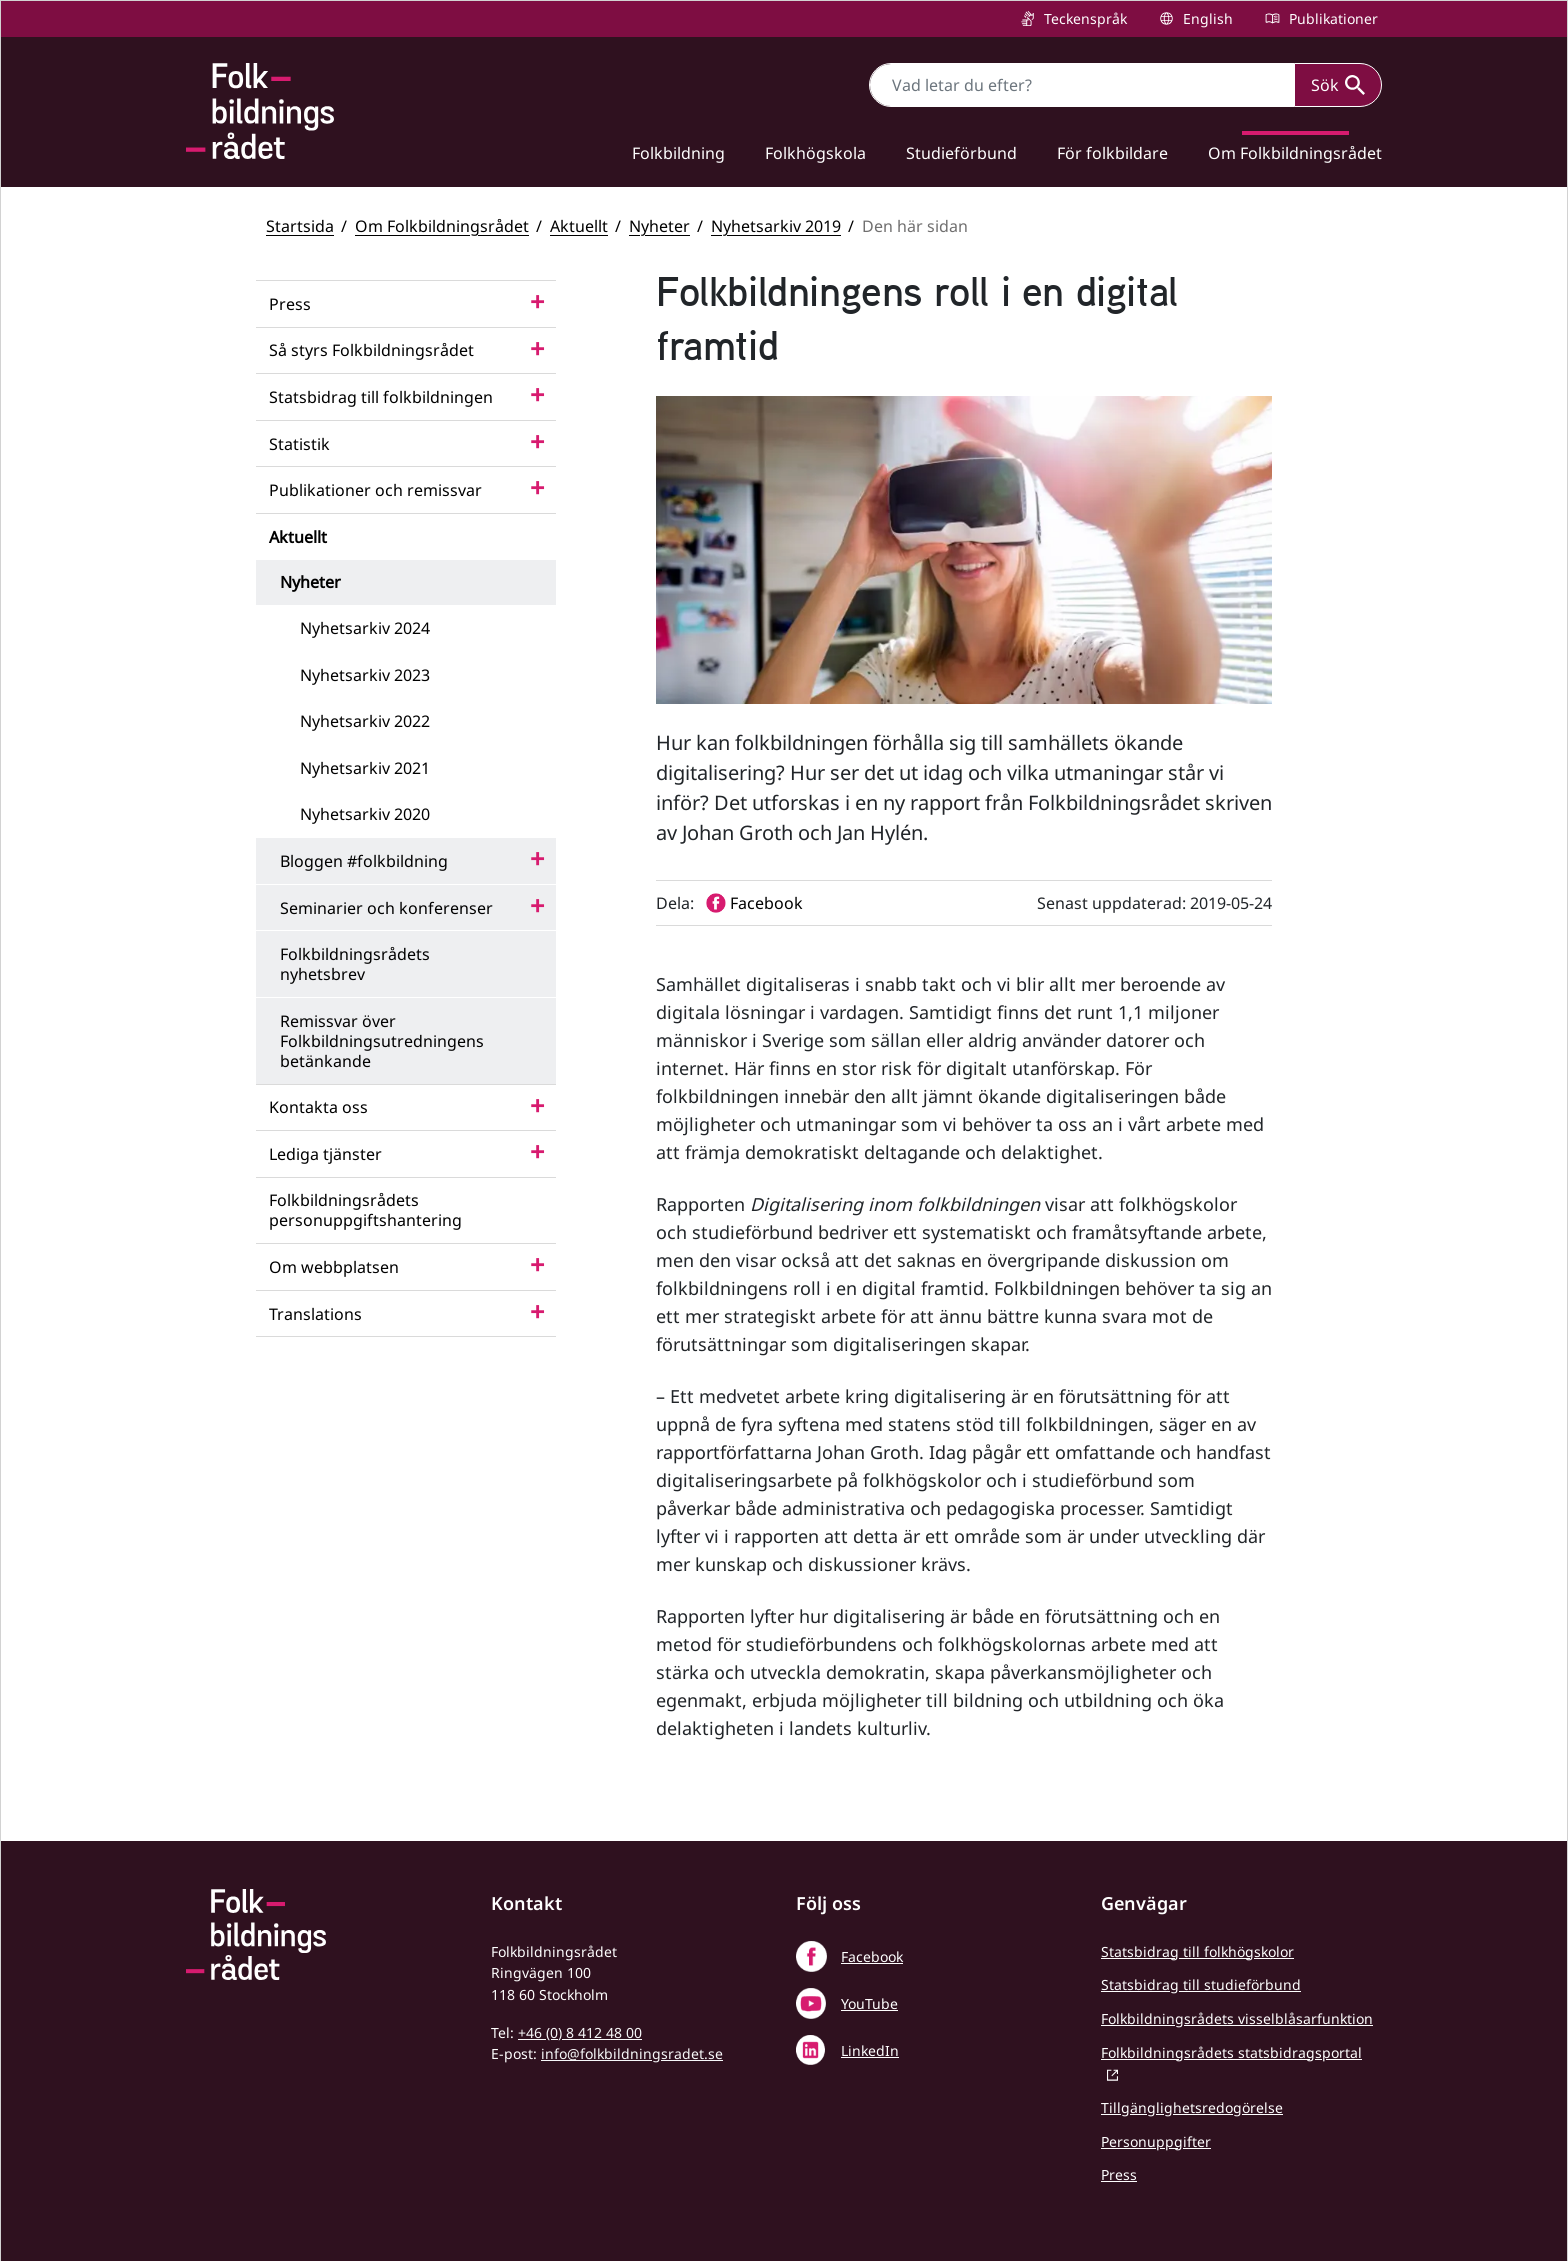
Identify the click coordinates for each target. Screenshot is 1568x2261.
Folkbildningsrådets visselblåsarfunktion (1237, 2018)
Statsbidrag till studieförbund (1201, 1984)
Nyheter (659, 226)
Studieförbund (961, 153)
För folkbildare (1112, 153)
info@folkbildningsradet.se (632, 2053)
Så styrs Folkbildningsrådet (371, 350)
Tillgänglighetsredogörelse (1192, 2107)
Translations (315, 1314)
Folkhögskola (815, 153)
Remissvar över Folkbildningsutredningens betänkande (382, 1041)
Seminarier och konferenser (386, 908)
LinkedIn (870, 2050)
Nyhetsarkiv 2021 (365, 768)
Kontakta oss (318, 1107)
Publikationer (1331, 18)
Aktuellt (579, 226)
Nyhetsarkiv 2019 (776, 226)
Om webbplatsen (334, 1267)
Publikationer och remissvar (375, 490)
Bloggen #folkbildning (364, 861)
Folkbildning (678, 153)
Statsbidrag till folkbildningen (381, 397)
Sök (1338, 85)
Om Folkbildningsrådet (1295, 153)
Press (290, 304)
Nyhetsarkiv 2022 (365, 721)
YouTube (869, 2003)
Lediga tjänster (325, 1154)
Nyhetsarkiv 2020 (365, 814)
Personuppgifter (1156, 2141)
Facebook (872, 1956)
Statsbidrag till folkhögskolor (1197, 1951)
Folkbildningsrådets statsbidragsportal (1231, 2052)
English (1206, 18)
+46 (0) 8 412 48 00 (580, 2032)
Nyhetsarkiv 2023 (365, 675)
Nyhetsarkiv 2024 (365, 628)
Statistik (299, 444)
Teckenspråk (1083, 18)
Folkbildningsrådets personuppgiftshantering (365, 1210)
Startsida (300, 226)
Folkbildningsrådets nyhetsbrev (355, 964)
